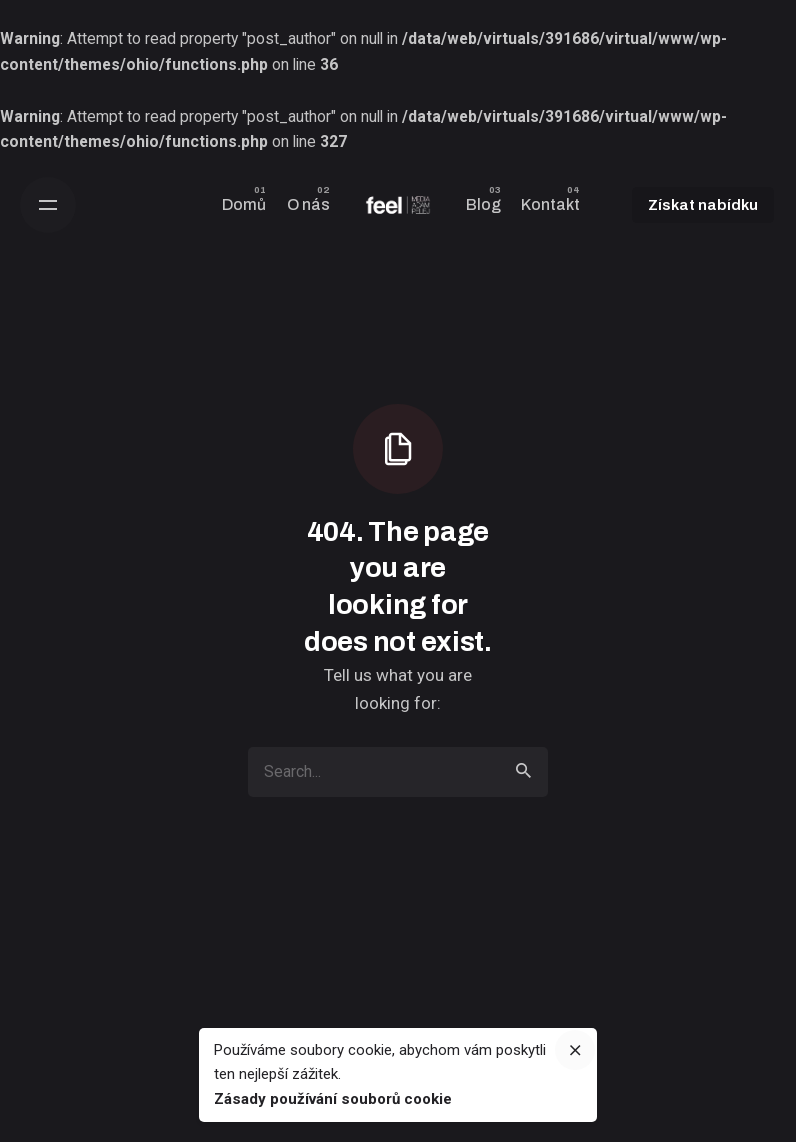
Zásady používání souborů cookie (333, 1099)
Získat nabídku (703, 205)
